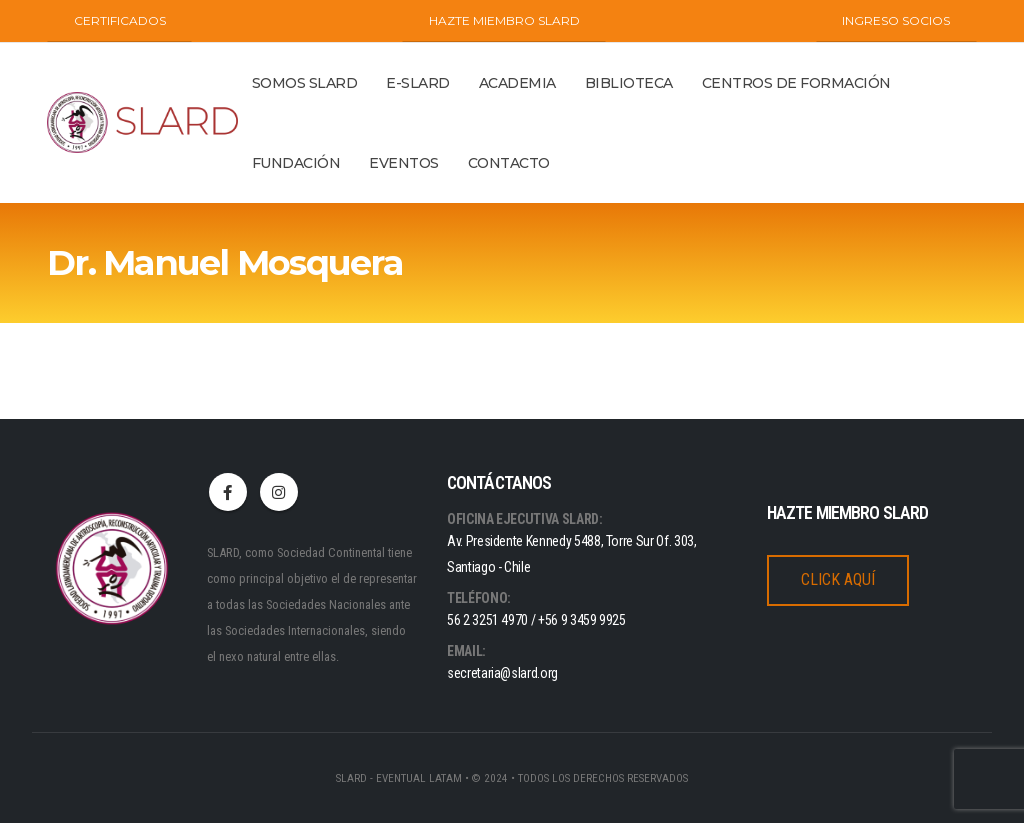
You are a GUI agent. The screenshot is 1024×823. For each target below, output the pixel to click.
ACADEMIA (517, 83)
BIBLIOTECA (629, 83)
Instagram (279, 492)
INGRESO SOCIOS (896, 20)
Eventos (404, 163)
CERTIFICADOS (120, 20)
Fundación (296, 163)
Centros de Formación (796, 83)
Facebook (228, 492)
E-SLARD (418, 83)
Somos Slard (305, 83)
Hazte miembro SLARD (504, 20)
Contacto (509, 163)
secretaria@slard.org (502, 673)
